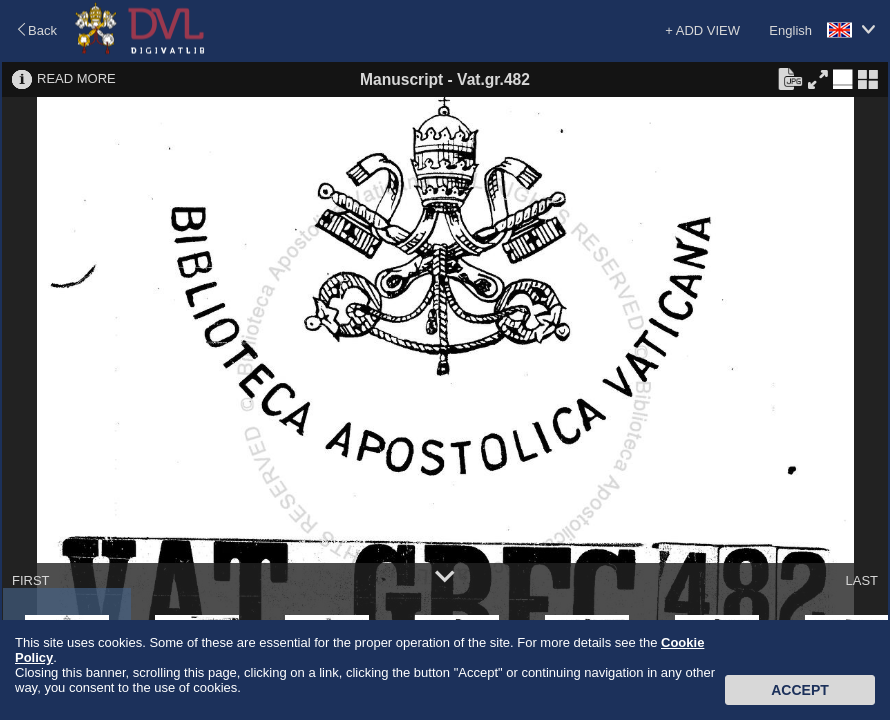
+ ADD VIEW (702, 30)
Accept (800, 690)
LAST (861, 580)
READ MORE (76, 78)
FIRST (31, 580)
